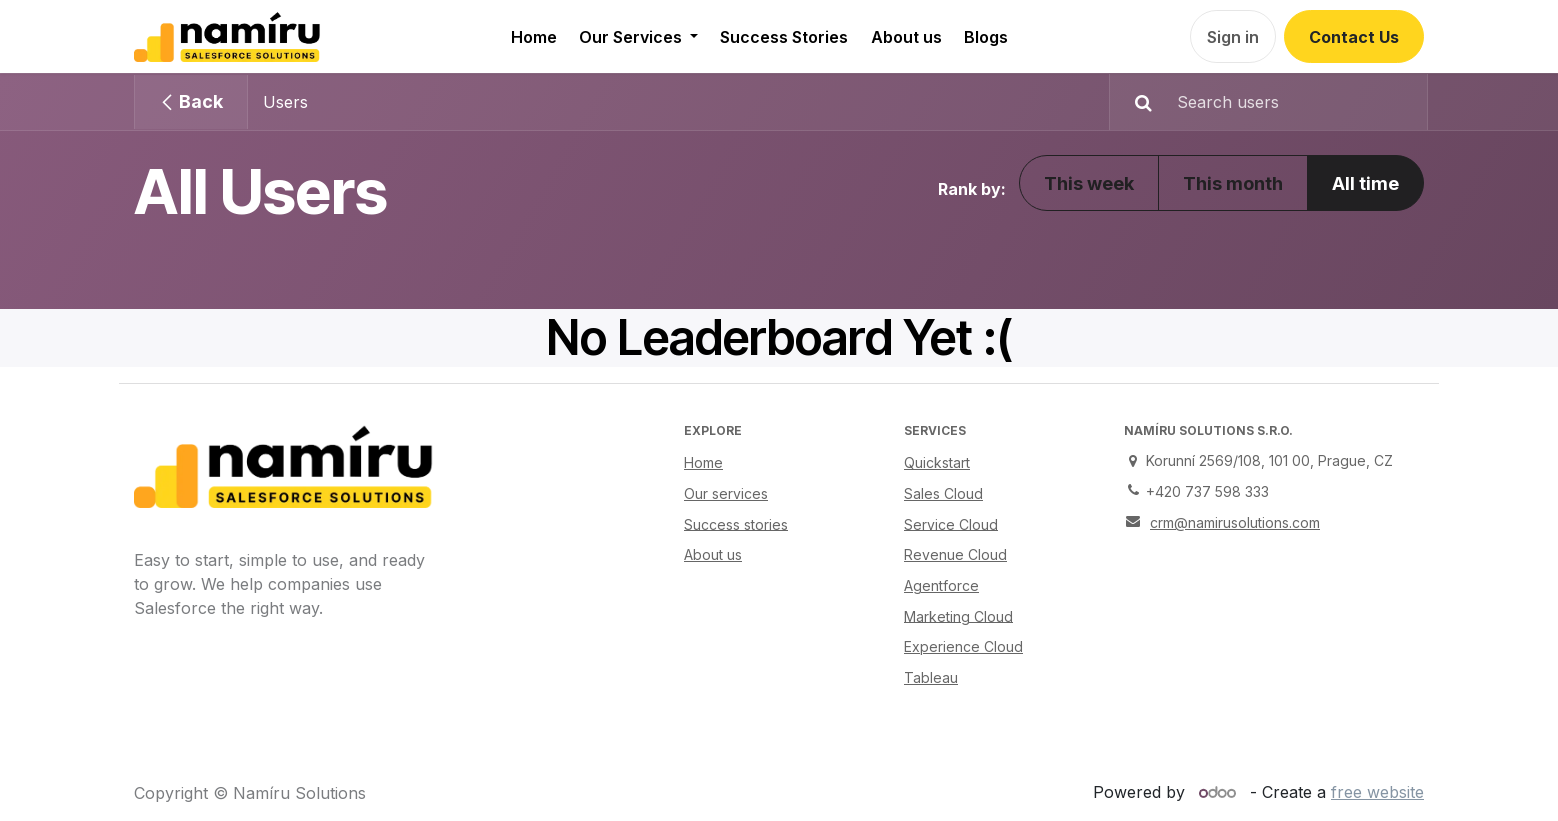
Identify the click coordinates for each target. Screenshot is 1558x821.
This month (1233, 183)
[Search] (1133, 102)
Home (703, 462)
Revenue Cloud (955, 554)
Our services (726, 493)
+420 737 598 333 (1207, 491)
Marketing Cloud (958, 615)
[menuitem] (533, 37)
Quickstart (937, 462)
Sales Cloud (943, 493)
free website (1377, 792)
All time (1365, 183)
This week (1089, 183)
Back (191, 101)
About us (713, 554)
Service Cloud (951, 523)
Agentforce (941, 585)
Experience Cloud (963, 646)
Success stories (736, 523)
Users (285, 102)
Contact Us (1354, 37)
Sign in (1233, 37)
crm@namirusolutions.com (1235, 522)
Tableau (931, 677)
